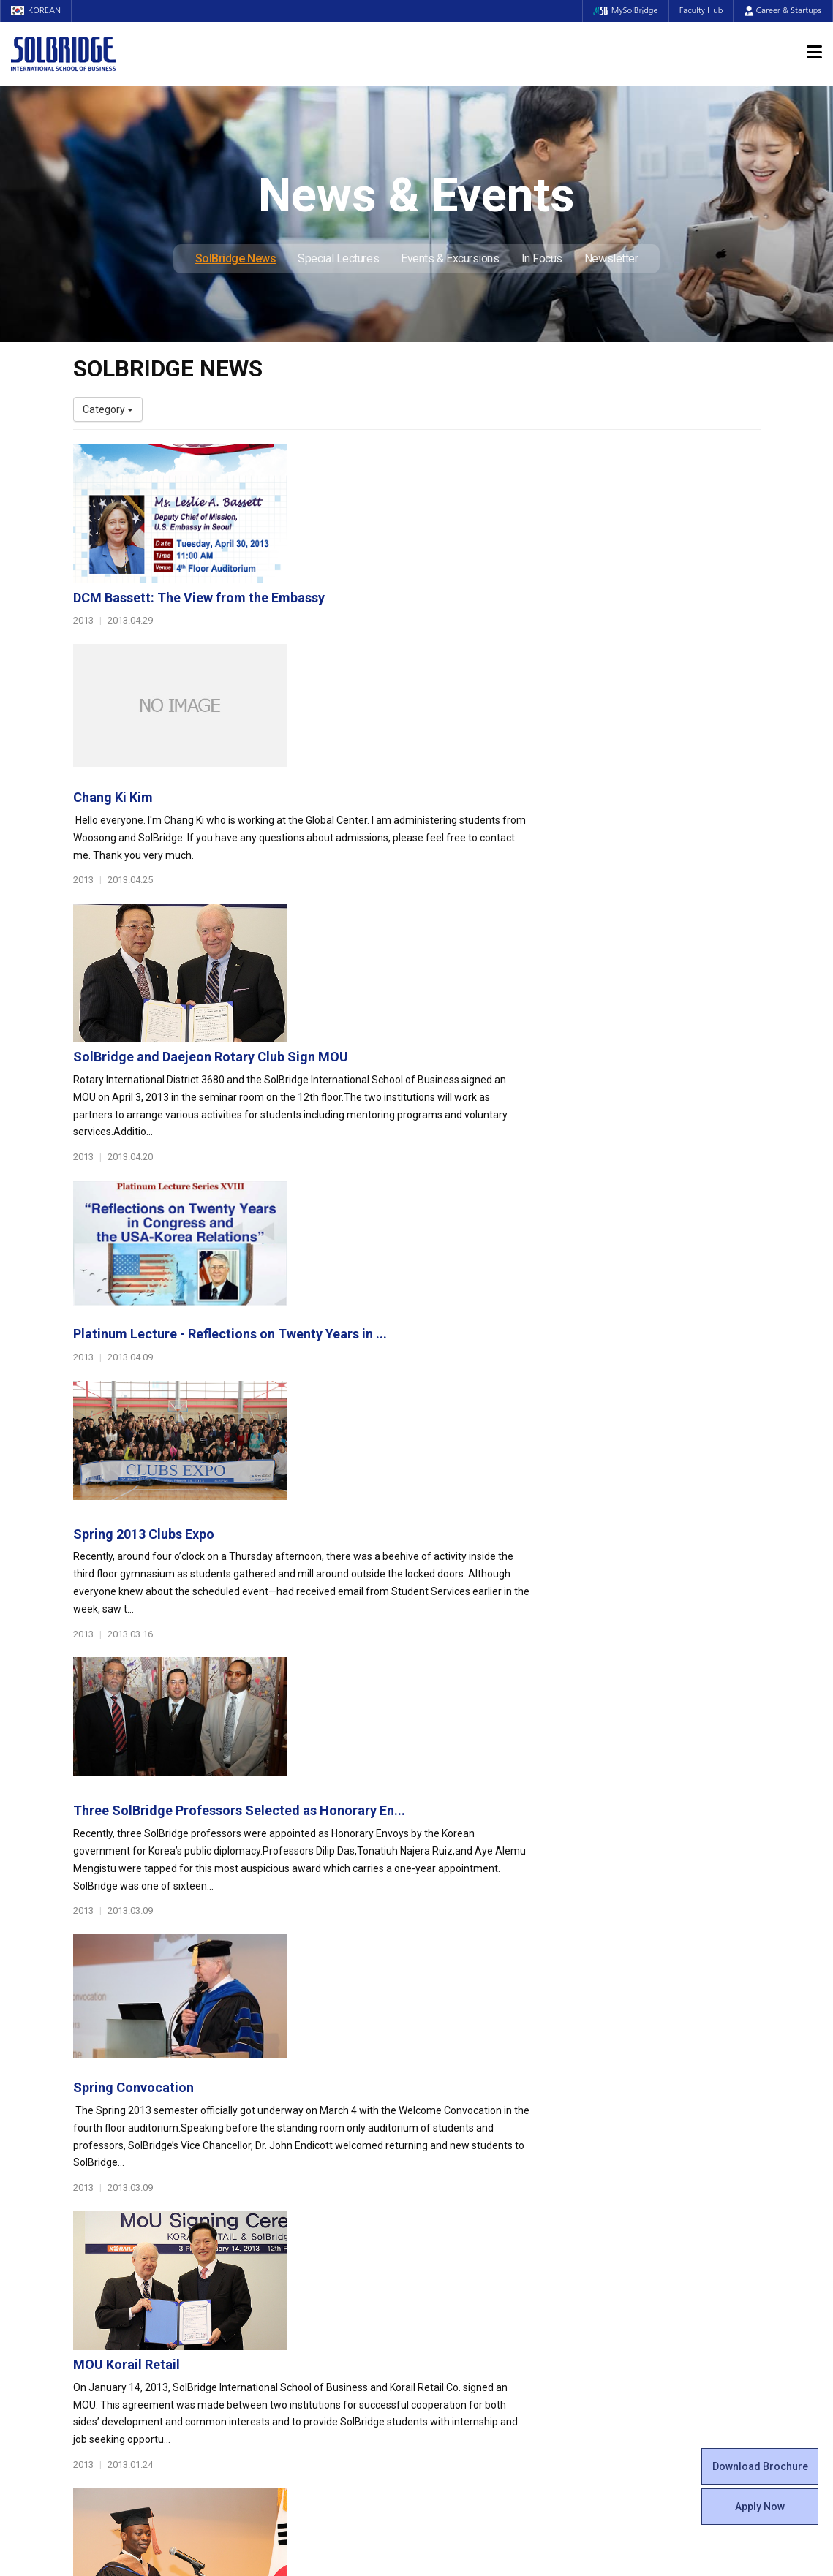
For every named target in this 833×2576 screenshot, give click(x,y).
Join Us (90, 2280)
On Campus (459, 2258)
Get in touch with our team (594, 2054)
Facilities (447, 2280)
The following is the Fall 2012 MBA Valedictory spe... (467, 1686)
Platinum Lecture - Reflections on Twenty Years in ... (466, 919)
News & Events (646, 2214)
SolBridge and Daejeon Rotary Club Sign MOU (446, 765)
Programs (278, 2112)
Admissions (637, 2112)
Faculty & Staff (114, 2229)
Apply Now (760, 2506)
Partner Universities (295, 2280)
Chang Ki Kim (349, 612)
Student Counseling (473, 2294)
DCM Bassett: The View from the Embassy (435, 458)
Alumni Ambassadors (300, 2353)
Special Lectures (338, 258)
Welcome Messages (119, 2163)
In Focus (541, 258)
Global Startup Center (477, 2148)
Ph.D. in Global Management (314, 2207)
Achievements (106, 2177)
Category (108, 409)
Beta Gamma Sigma (474, 2177)
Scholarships (634, 2163)
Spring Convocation (369, 1379)
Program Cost (637, 2148)
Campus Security (467, 2324)
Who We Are (101, 2134)
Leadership (98, 2148)
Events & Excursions (450, 258)
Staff (85, 2265)
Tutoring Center (464, 2309)
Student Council (464, 2134)
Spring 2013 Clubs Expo (380, 1072)
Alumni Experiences (473, 2192)
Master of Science (292, 2192)
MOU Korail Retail (362, 1533)
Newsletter (611, 258)
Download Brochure (760, 2466)
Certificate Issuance (473, 2221)
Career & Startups (783, 11)
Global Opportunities (306, 2258)
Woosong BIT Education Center (499, 2207)
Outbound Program (294, 2294)
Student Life (462, 2112)
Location (93, 2192)
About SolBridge (118, 2112)
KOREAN (36, 11)
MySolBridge (623, 11)
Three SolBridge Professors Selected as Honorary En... (475, 1226)
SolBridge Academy (296, 2221)
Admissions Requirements (666, 2134)
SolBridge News (235, 258)
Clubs (440, 2163)
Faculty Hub (701, 11)
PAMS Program (286, 2309)
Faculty (89, 2251)
